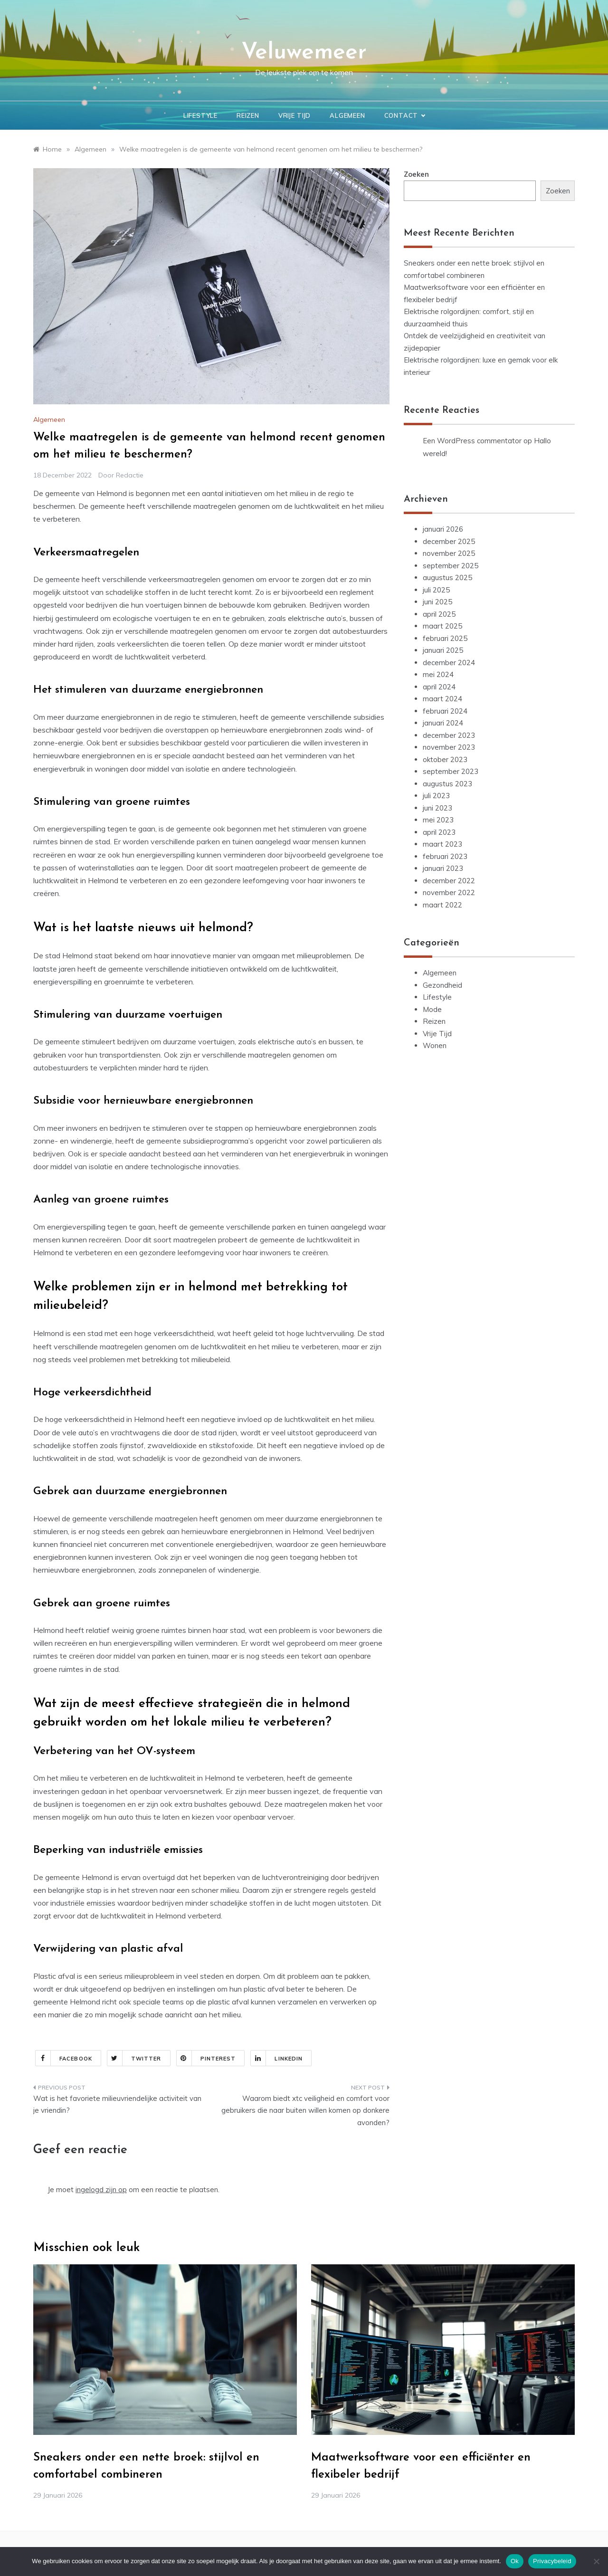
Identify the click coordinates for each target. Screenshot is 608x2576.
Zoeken (416, 174)
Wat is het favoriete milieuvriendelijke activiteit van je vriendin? (117, 2104)
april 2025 (439, 614)
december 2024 (449, 662)
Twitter (134, 2058)
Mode (432, 1009)
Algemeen (347, 115)
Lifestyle (200, 115)
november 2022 (449, 892)
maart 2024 (442, 698)
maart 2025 (442, 625)
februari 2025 (445, 638)
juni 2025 (437, 601)
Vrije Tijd (294, 115)
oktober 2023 (445, 759)
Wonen (434, 1045)
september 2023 (450, 771)
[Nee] (596, 2561)
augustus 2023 (447, 783)
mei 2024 (438, 674)
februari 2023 (445, 856)
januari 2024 (443, 722)
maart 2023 (442, 844)
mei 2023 (438, 819)
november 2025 (449, 553)
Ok (515, 2561)
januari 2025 (443, 650)
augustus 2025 (447, 577)
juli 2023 (436, 795)
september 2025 (450, 565)
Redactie (129, 475)
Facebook (64, 2058)
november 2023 (449, 747)
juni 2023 (437, 807)
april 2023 (439, 832)
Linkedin (277, 2058)
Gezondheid (442, 985)
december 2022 (449, 880)
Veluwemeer (304, 52)
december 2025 (449, 541)
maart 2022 (442, 904)
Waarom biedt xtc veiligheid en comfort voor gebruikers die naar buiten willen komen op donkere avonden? (305, 2110)
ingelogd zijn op (101, 2189)
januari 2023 (443, 868)
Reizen (248, 115)
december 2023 (449, 735)
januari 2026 (443, 529)
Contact (404, 115)
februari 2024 (445, 711)
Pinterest (206, 2058)
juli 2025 (436, 589)
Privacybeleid (552, 2561)
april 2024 (439, 686)
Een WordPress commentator (472, 440)
